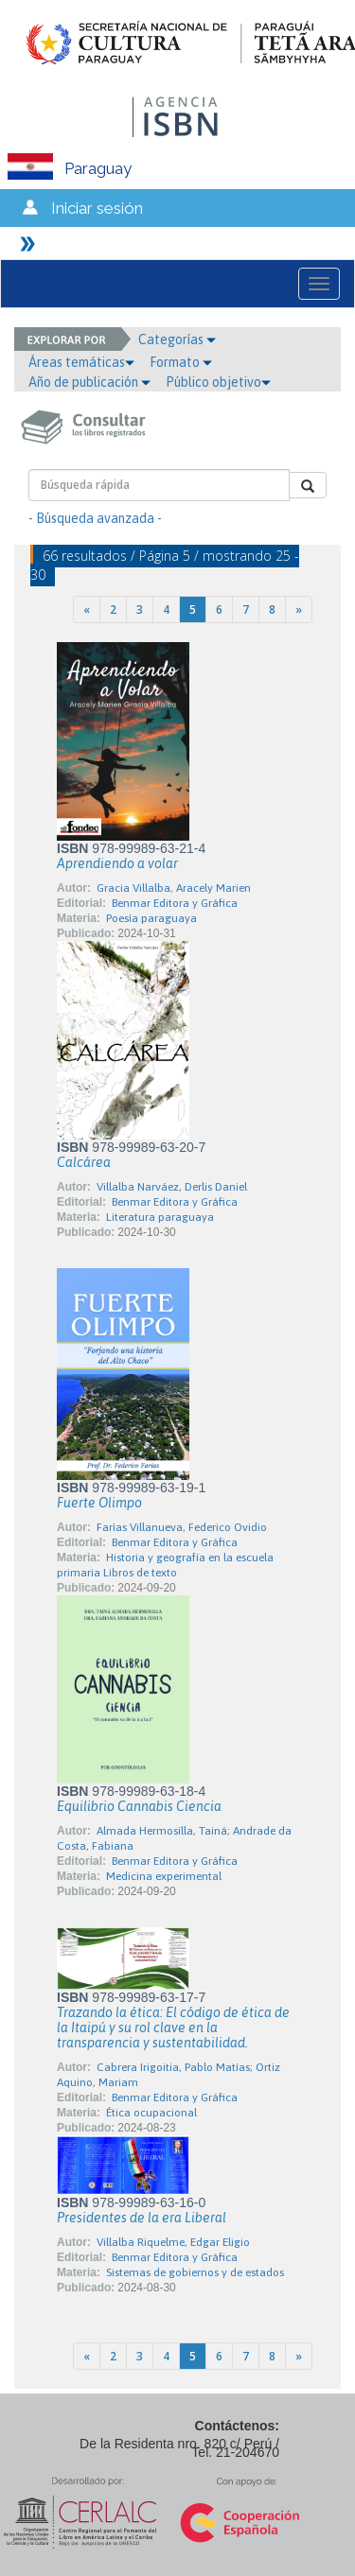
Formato (181, 362)
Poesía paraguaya (151, 918)
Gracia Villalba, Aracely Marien (174, 888)
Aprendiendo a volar (117, 863)
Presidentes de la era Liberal (141, 2217)
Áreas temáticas (81, 362)
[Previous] (86, 609)
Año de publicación (89, 382)
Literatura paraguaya (160, 1217)
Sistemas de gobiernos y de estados (195, 2272)
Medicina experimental (164, 1876)
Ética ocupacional (151, 2112)
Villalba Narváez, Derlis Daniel (172, 1186)
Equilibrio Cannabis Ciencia (139, 1806)
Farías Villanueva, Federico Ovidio (182, 1527)
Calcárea (84, 1162)
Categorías (177, 339)
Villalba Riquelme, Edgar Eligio (173, 2242)
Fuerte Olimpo (99, 1502)
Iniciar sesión (97, 208)
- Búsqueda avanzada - (95, 518)
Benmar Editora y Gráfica (175, 903)
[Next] (298, 609)
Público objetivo (218, 382)
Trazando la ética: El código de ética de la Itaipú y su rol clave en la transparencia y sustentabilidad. (173, 2027)
